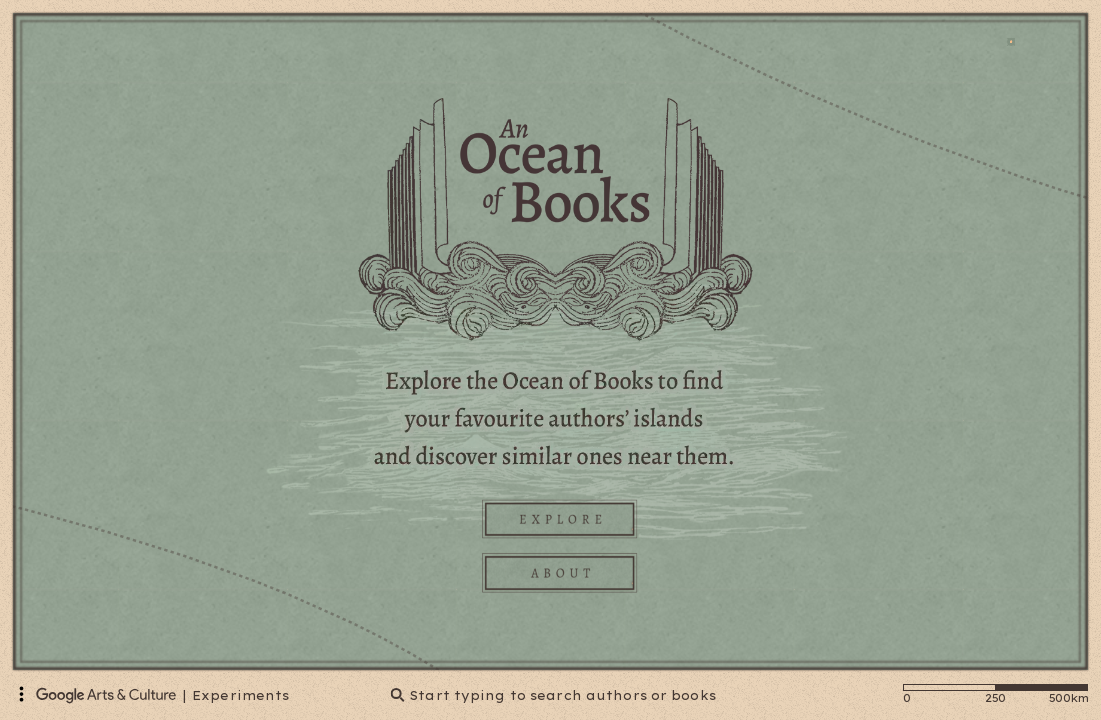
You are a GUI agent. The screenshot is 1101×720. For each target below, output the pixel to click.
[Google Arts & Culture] (106, 694)
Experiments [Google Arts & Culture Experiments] (240, 695)
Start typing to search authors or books (553, 695)
